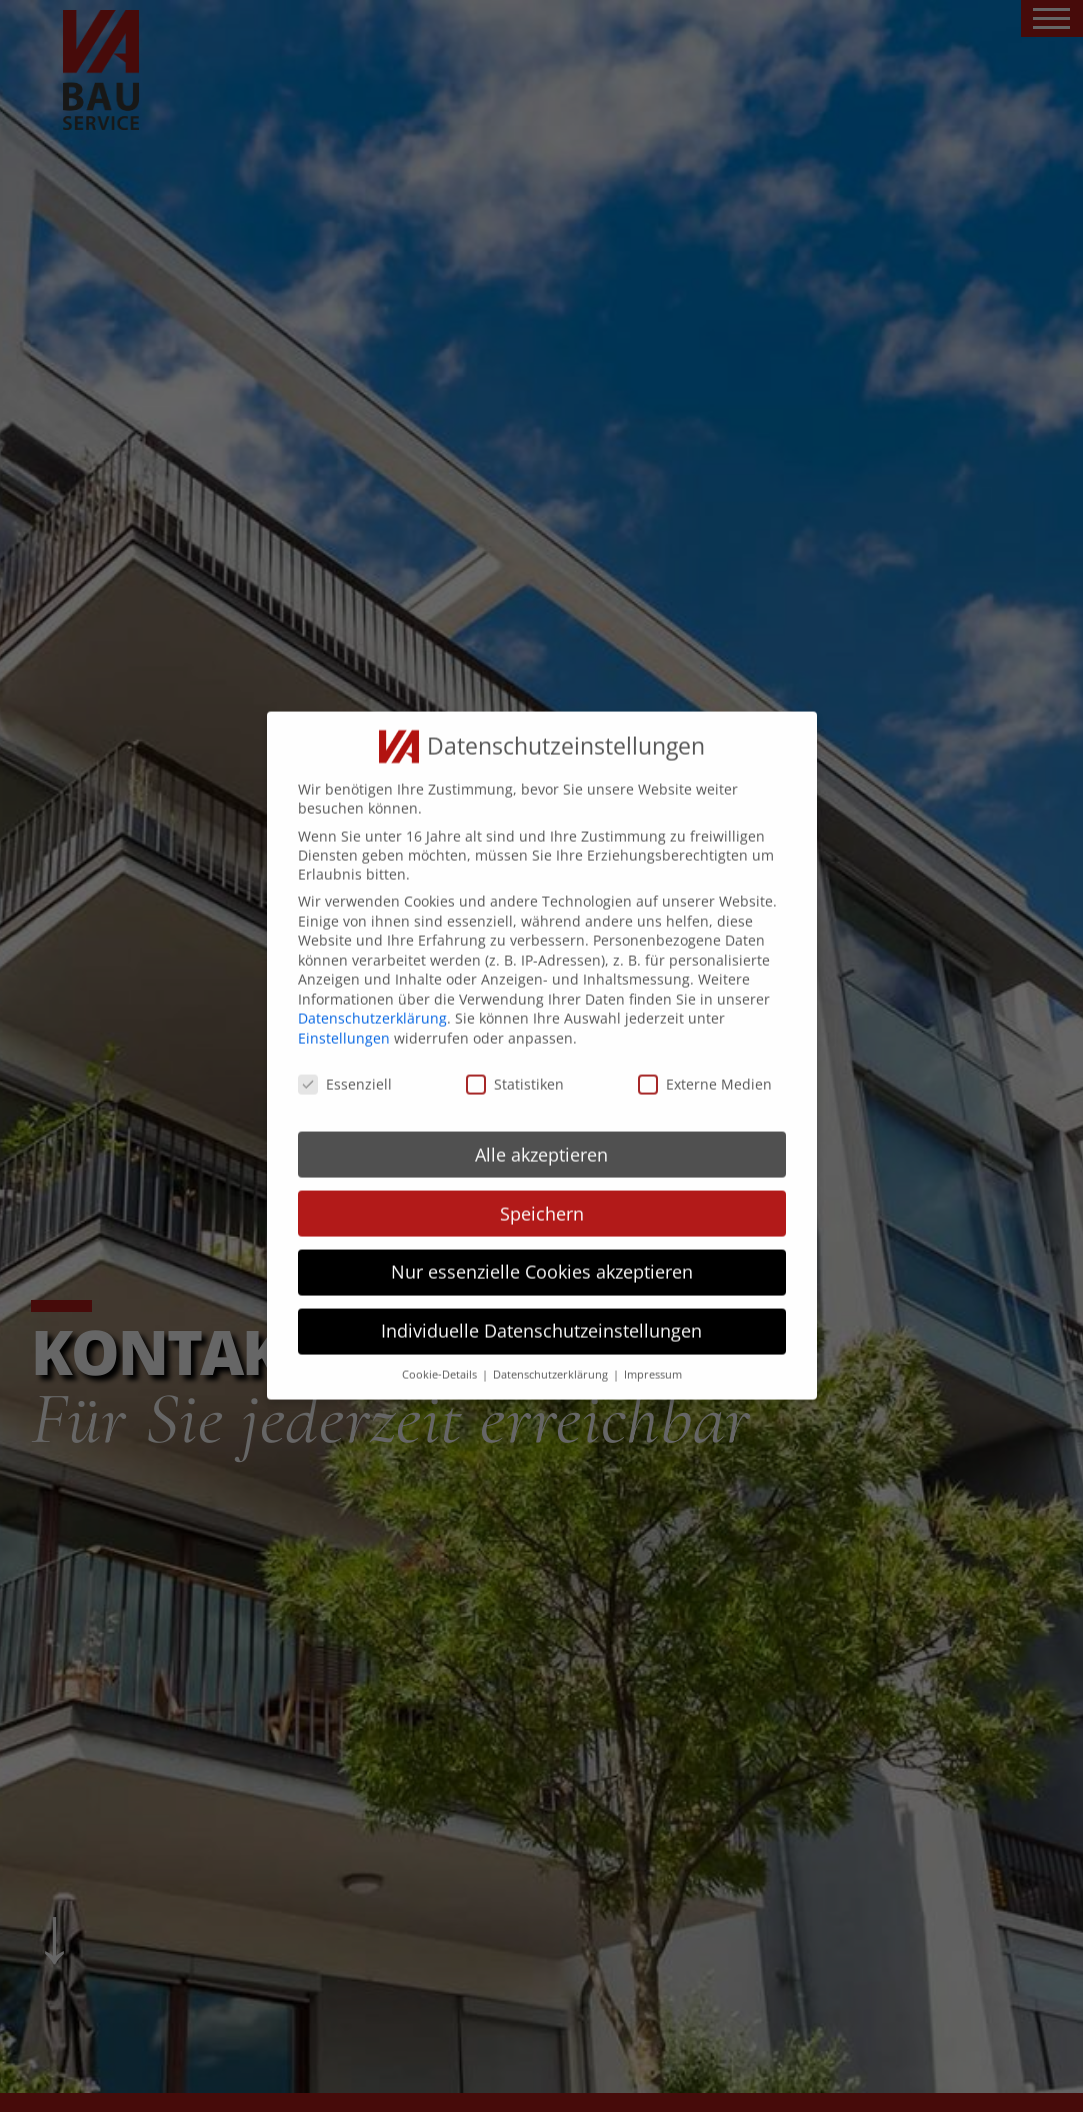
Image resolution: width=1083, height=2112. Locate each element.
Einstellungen (344, 1018)
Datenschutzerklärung (372, 999)
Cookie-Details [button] (441, 1355)
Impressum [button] (653, 1355)
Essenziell (345, 1064)
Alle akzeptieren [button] (541, 1135)
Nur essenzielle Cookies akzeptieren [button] (542, 1253)
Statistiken (515, 1064)
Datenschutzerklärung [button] (552, 1355)
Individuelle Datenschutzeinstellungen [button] (541, 1312)
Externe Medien (705, 1064)
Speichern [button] (542, 1194)
